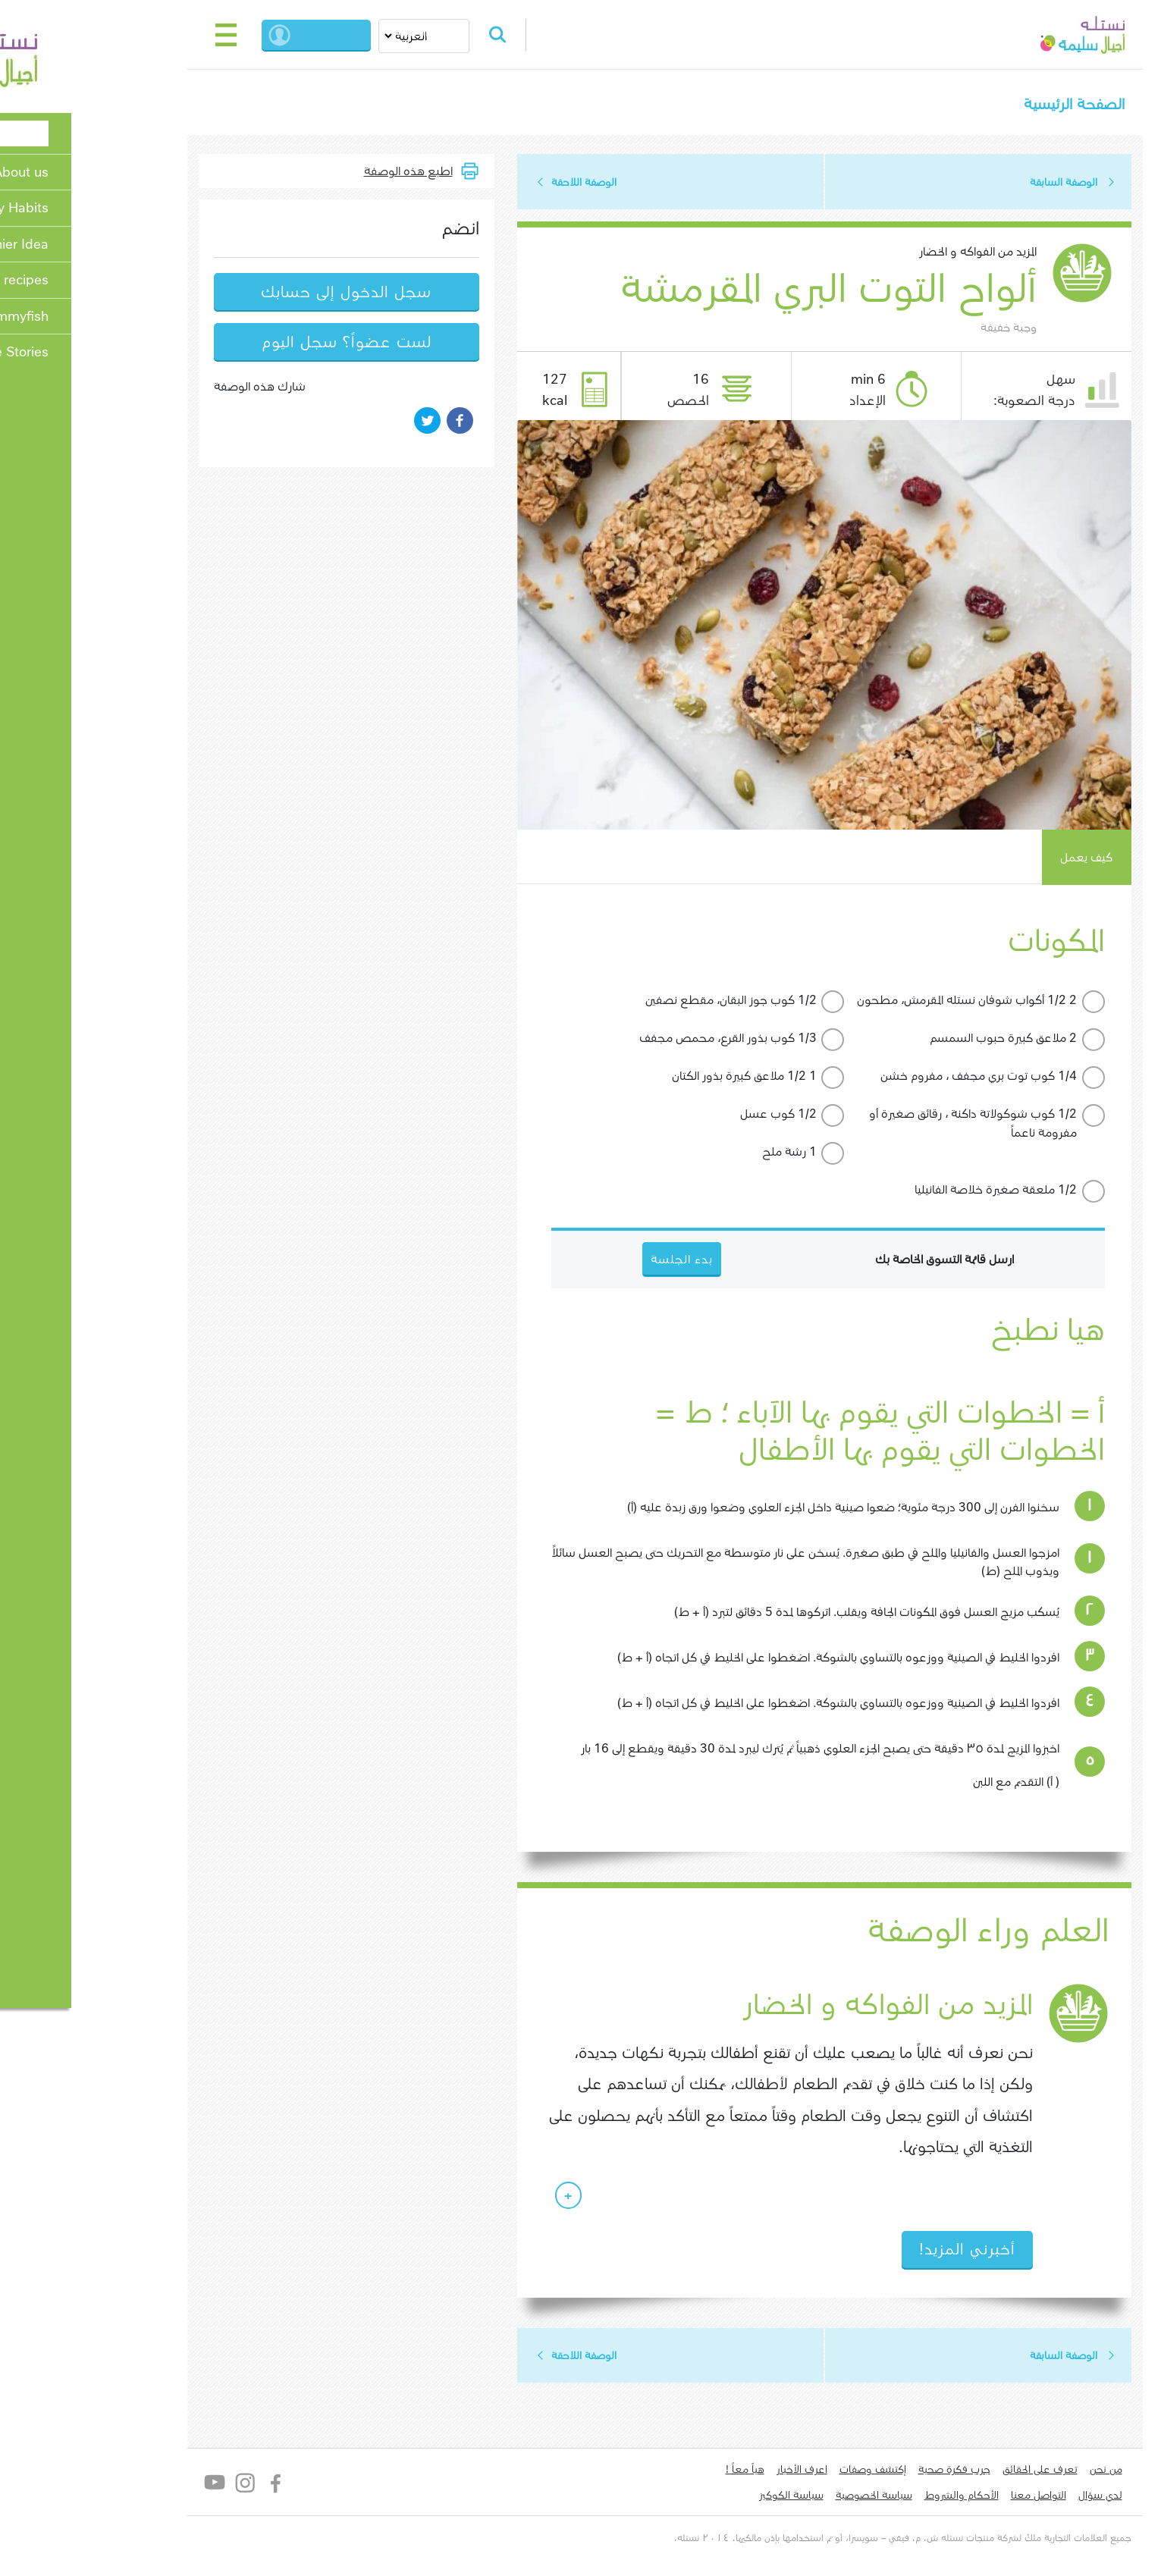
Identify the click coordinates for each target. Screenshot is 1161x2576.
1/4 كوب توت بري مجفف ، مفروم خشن (894, 1077)
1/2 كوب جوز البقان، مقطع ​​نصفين (647, 1001)
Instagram (162, 2485)
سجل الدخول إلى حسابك (262, 293)
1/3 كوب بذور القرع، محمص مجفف (644, 1039)
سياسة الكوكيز (707, 2498)
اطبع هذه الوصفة (324, 171)
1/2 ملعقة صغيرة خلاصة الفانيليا (911, 1190)
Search (419, 35)
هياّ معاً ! (661, 2473)
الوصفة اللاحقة (499, 182)
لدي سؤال (1016, 2498)
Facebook (192, 2485)
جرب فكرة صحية (870, 2473)
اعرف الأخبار (717, 2473)
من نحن (1022, 2473)
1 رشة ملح (705, 1153)
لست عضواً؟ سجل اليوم (262, 343)
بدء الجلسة (250, 34)
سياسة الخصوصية (790, 2498)
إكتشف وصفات (788, 2473)
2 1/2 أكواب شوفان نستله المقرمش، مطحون (883, 1001)
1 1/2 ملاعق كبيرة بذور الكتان (660, 1077)
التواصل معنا (954, 2498)
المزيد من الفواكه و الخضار (893, 252)
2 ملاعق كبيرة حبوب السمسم (919, 1039)
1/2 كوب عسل (694, 1115)
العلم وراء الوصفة (902, 1933)
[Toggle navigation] (142, 34)
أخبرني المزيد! (883, 2252)
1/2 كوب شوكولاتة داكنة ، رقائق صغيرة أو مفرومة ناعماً (889, 1125)
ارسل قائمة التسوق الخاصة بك (860, 1261)
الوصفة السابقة (979, 182)
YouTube (131, 2485)
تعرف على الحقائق (955, 2473)
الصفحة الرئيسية (989, 105)
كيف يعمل (1002, 858)
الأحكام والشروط (877, 2498)
